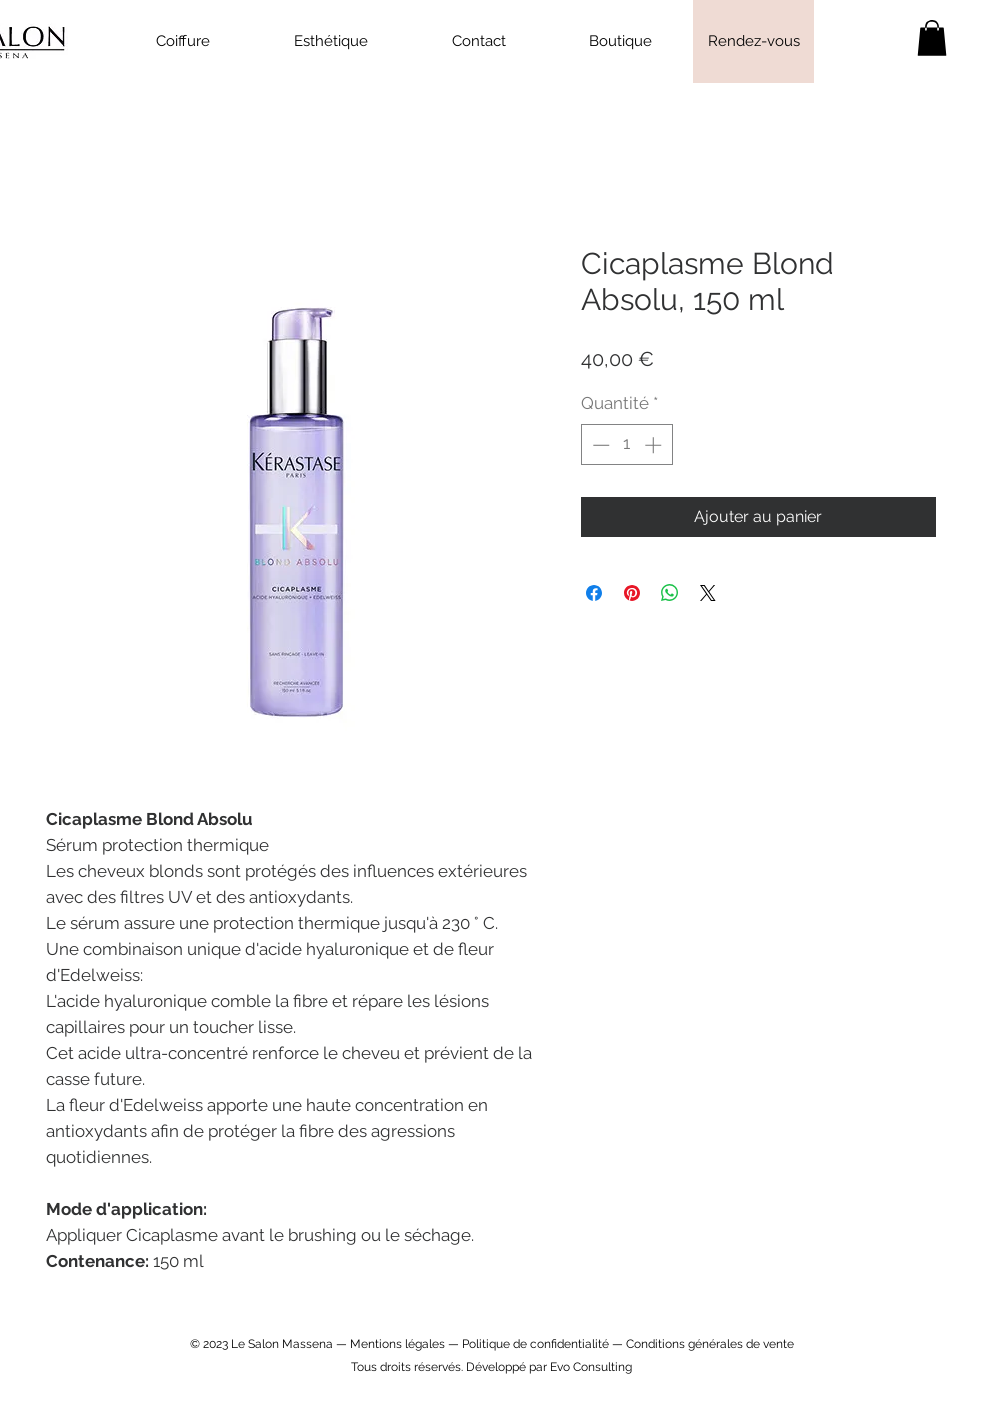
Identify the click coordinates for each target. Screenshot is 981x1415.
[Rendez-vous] (753, 41)
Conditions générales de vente (710, 1344)
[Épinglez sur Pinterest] (632, 593)
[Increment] (655, 445)
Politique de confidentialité (535, 1344)
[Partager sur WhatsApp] (670, 593)
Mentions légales (397, 1344)
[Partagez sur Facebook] (594, 593)
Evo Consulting (591, 1367)
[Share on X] (708, 593)
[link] (932, 38)
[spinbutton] (626, 445)
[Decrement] (599, 445)
